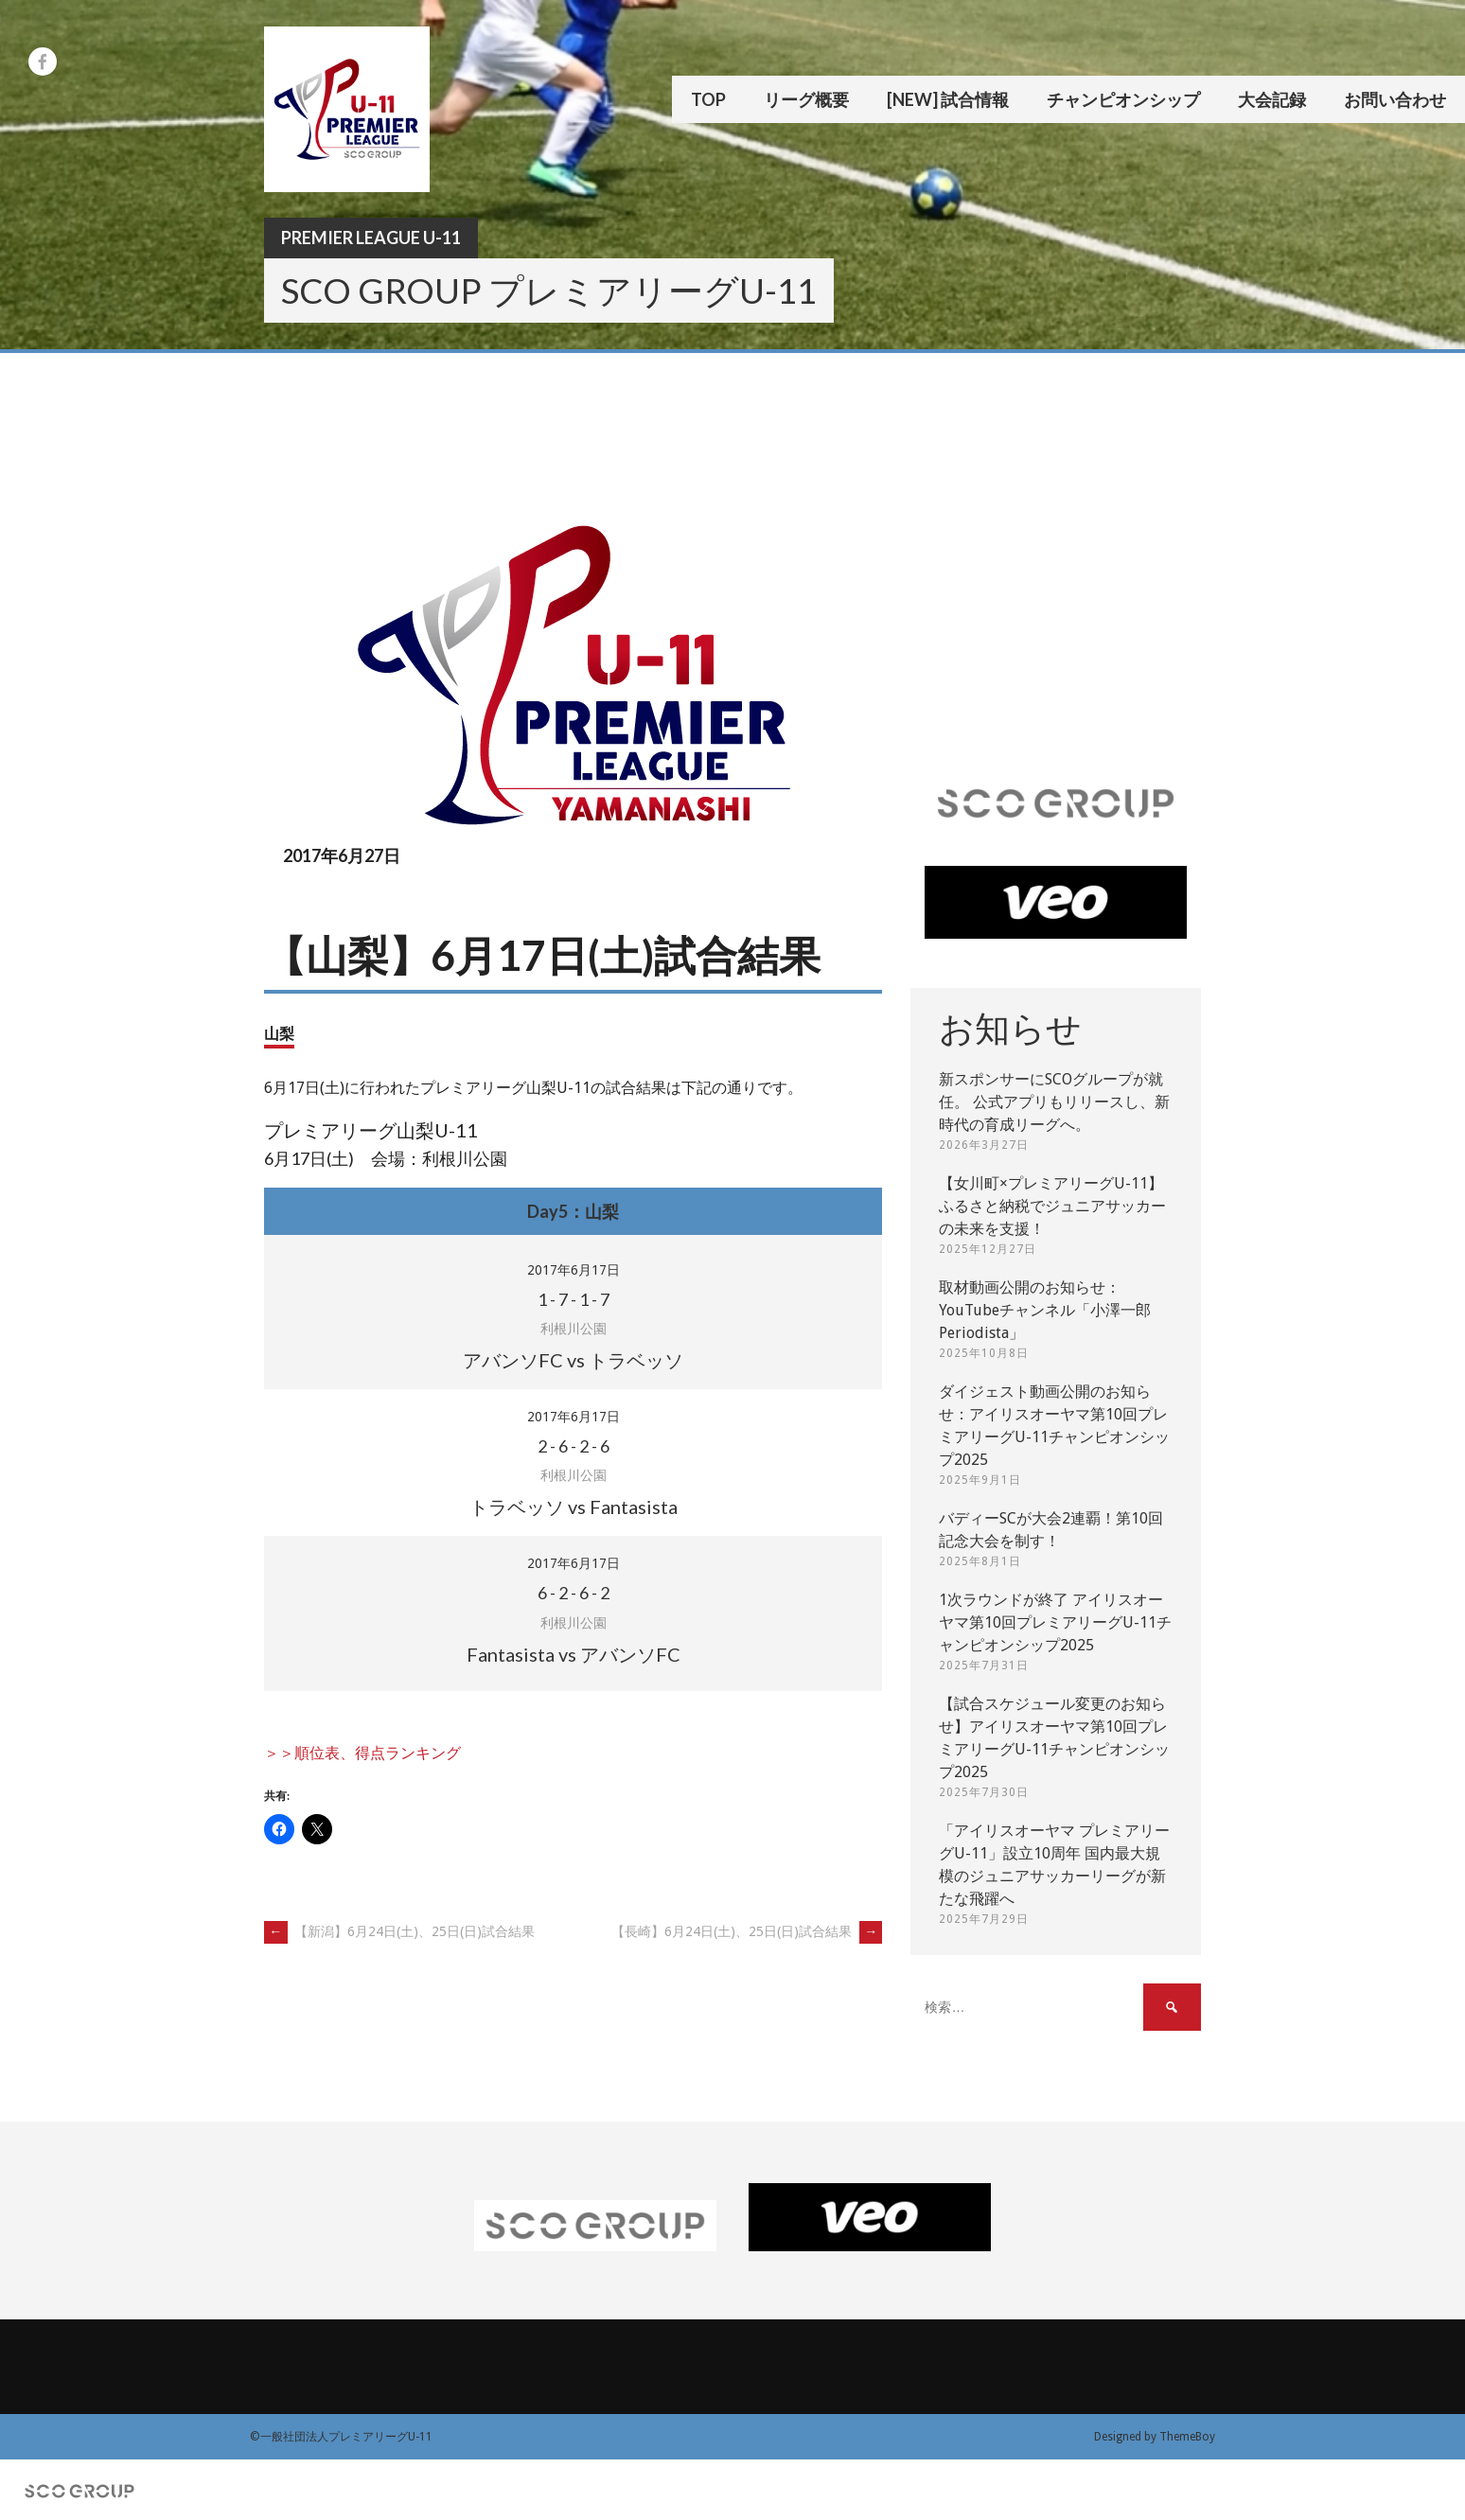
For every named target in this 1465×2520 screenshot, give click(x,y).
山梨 (279, 1033)
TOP (708, 99)
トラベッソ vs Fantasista (573, 1506)
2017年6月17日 (573, 1270)
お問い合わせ (1395, 99)
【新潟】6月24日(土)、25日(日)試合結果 (399, 1931)
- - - (573, 1299)
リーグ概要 (806, 99)
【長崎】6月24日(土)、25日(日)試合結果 (746, 1931)
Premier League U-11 (371, 237)
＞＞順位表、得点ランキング (362, 1753)
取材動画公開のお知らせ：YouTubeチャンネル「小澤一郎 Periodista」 (1045, 1310)
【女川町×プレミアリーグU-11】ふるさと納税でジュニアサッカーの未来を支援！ (1052, 1206)
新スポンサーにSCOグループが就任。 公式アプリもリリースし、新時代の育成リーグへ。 (1054, 1102)
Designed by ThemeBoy (1154, 2436)
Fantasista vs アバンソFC (573, 1654)
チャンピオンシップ (1123, 99)
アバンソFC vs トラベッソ (573, 1359)
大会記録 (1272, 99)
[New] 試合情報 (948, 99)
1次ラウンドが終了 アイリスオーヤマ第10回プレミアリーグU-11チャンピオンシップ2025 (1055, 1622)
